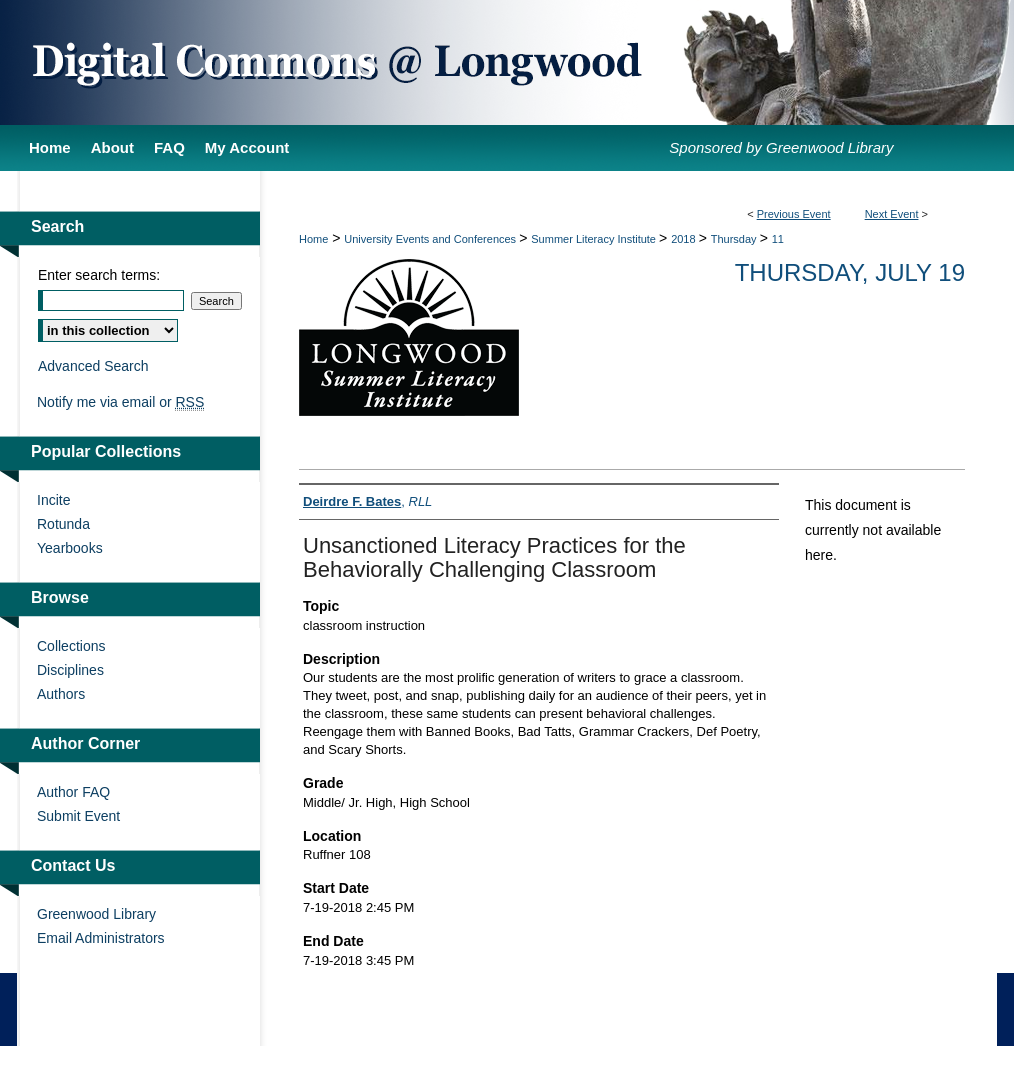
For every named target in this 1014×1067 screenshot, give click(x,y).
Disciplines (70, 670)
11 (778, 239)
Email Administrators (101, 938)
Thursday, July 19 (850, 272)
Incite (53, 500)
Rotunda (63, 524)
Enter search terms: (99, 275)
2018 (685, 239)
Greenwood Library (96, 914)
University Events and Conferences (431, 239)
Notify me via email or (120, 402)
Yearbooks (70, 548)
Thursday (735, 239)
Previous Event (794, 214)
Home (313, 239)
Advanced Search (93, 366)
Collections (71, 646)
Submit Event (78, 816)
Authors (61, 694)
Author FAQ (73, 792)
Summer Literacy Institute (595, 239)
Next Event (892, 214)
